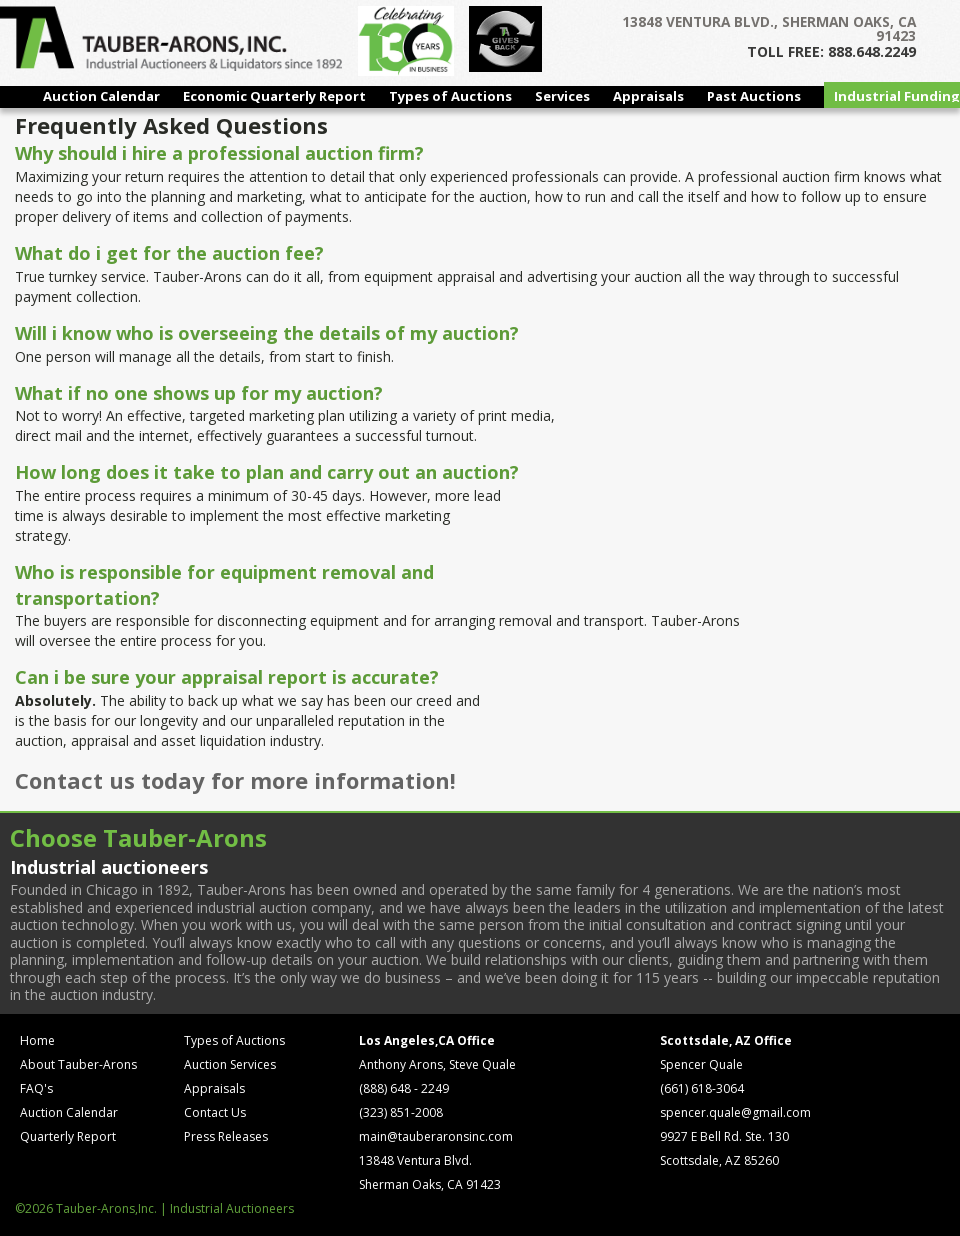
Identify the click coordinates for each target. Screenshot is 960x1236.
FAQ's (36, 1088)
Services (562, 96)
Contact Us (215, 1112)
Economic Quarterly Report (274, 96)
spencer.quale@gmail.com (735, 1112)
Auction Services (230, 1064)
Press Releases (226, 1136)
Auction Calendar (101, 96)
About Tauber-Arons (78, 1064)
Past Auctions (754, 96)
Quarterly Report (68, 1136)
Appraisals (648, 96)
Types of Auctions (450, 96)
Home (37, 1040)
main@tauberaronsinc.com (436, 1136)
